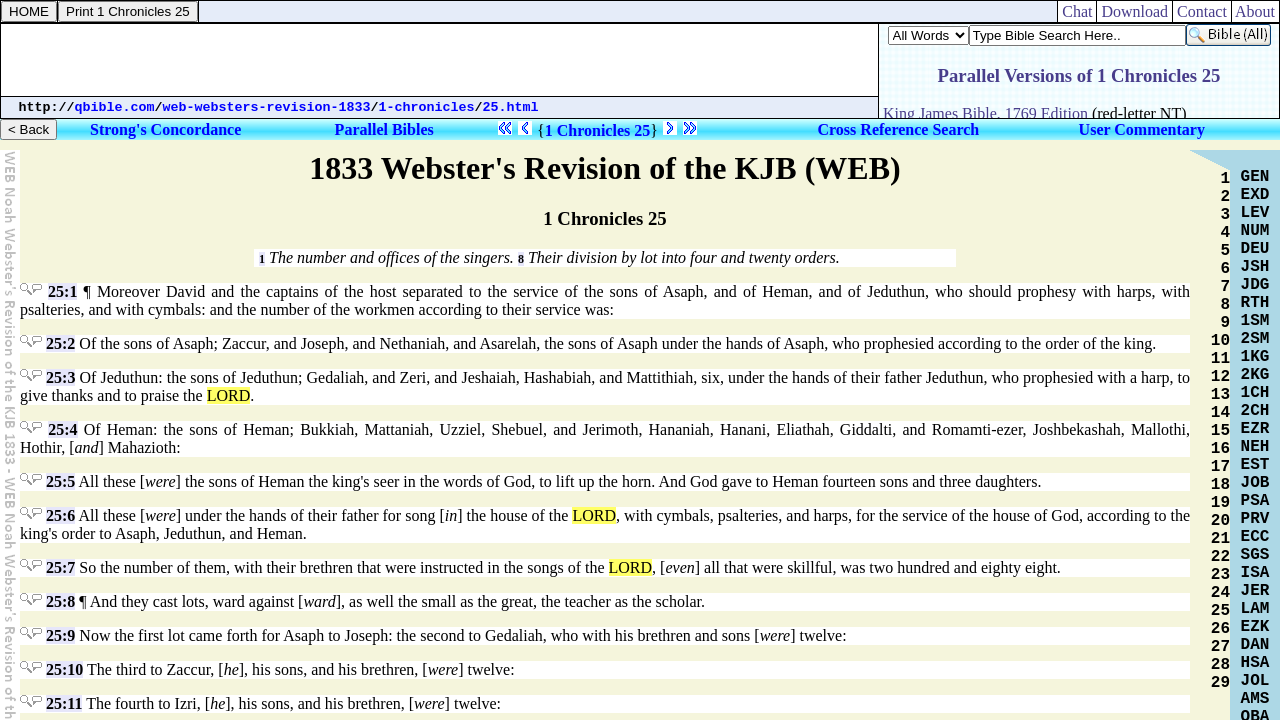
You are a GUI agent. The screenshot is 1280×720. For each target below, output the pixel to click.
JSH (1255, 267)
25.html (511, 107)
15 (1220, 431)
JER (1255, 591)
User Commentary (1142, 129)
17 (1220, 467)
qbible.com (115, 107)
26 (1220, 629)
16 (1220, 449)
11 (1220, 359)
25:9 (60, 635)
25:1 (62, 291)
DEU (1255, 249)
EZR (1255, 429)
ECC (1255, 537)
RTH (1255, 303)
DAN (1255, 645)
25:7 (60, 567)
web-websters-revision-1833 (267, 107)
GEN (1255, 177)
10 (1220, 341)
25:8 (60, 601)
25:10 (64, 669)
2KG (1255, 375)
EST (1255, 465)
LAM (1255, 609)
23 (1220, 575)
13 (1220, 395)
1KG (1255, 357)
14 (1220, 413)
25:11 (64, 703)
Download (1134, 11)
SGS (1255, 555)
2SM (1255, 339)
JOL (1255, 681)
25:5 (60, 481)
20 (1220, 521)
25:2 (60, 343)
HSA (1255, 663)
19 (1220, 503)
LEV (1255, 213)
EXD (1255, 195)
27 (1220, 647)
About (1255, 11)
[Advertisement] (440, 60)
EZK (1255, 627)
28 (1220, 665)
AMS (1255, 699)
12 (1220, 377)
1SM (1255, 321)
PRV (1255, 519)
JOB (1255, 483)
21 (1220, 539)
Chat (1077, 11)
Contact (1202, 11)
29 (1220, 683)
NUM (1255, 231)
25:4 (62, 429)
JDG (1255, 285)
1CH (1255, 393)
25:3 (60, 377)
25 (1220, 611)
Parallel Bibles (384, 129)
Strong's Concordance (165, 129)
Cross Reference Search (899, 129)
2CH (1255, 411)
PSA (1255, 501)
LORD (229, 395)
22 (1220, 557)
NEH (1255, 447)
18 (1220, 485)
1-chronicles (427, 107)
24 (1220, 593)
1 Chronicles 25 (597, 130)
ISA (1255, 573)
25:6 (60, 515)
